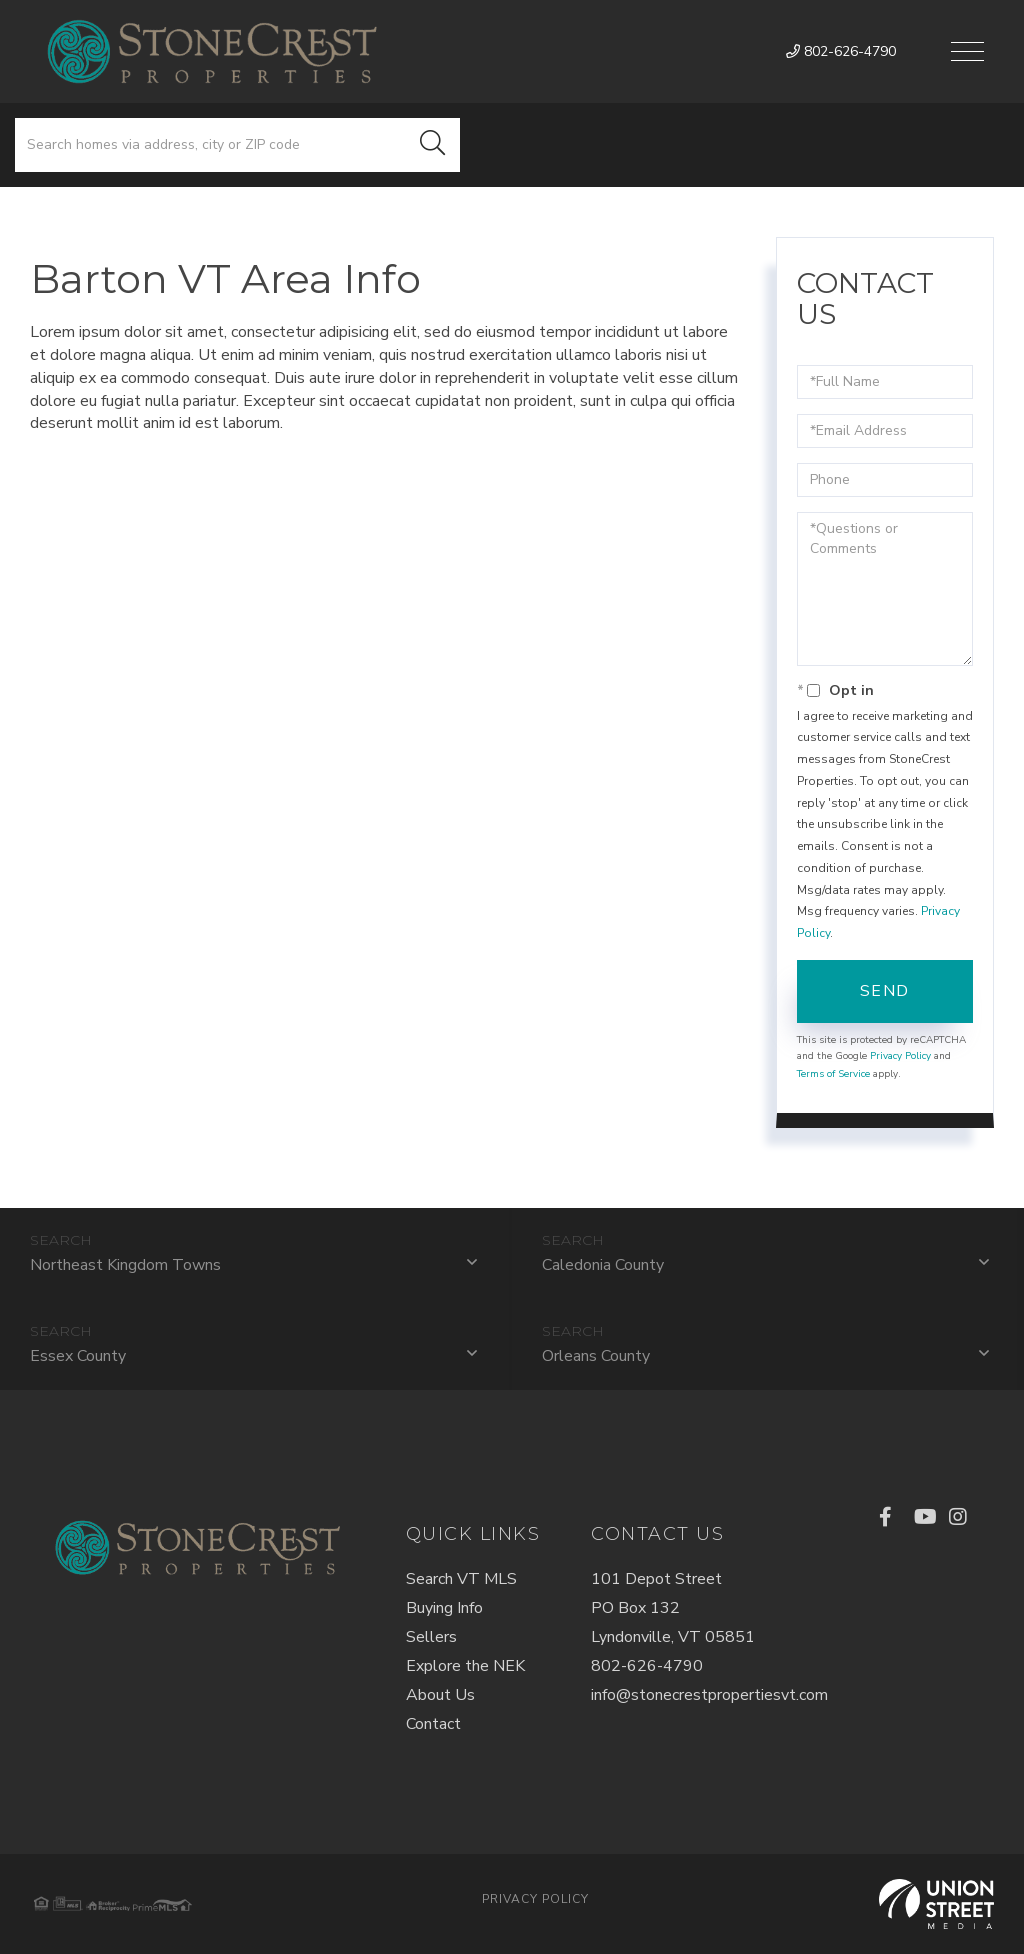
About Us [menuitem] (440, 1695)
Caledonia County (603, 1265)
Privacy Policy (900, 1056)
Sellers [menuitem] (431, 1637)
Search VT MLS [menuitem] (461, 1579)
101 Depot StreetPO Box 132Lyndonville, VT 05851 (673, 1608)
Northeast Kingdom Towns (125, 1265)
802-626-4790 (841, 51)
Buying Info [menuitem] (444, 1608)
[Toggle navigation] (967, 51)
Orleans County (596, 1356)
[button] (433, 145)
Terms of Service (833, 1074)
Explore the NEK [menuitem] (465, 1666)
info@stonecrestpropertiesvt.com (709, 1695)
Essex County (78, 1356)
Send (885, 991)
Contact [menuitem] (433, 1724)
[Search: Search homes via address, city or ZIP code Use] (210, 145)
